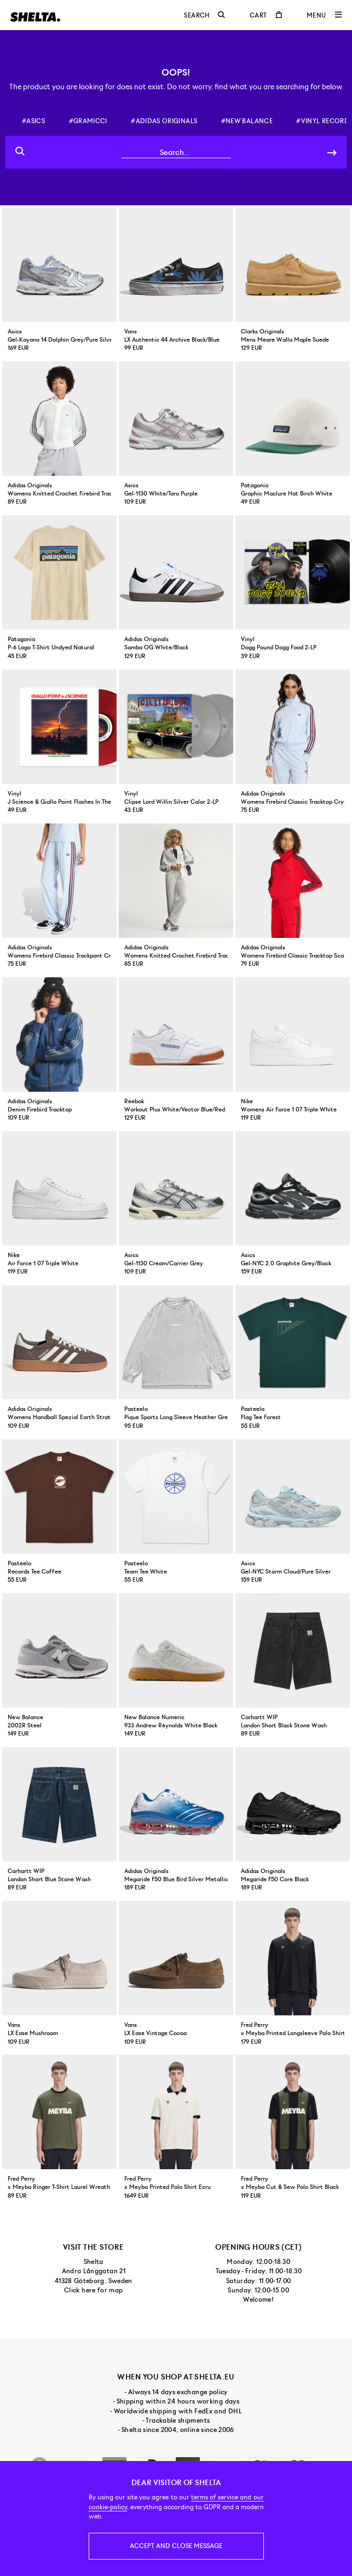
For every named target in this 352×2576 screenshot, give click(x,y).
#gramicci (88, 121)
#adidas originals (164, 121)
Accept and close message (176, 2546)
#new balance (247, 121)
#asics (33, 121)
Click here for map (93, 2290)
